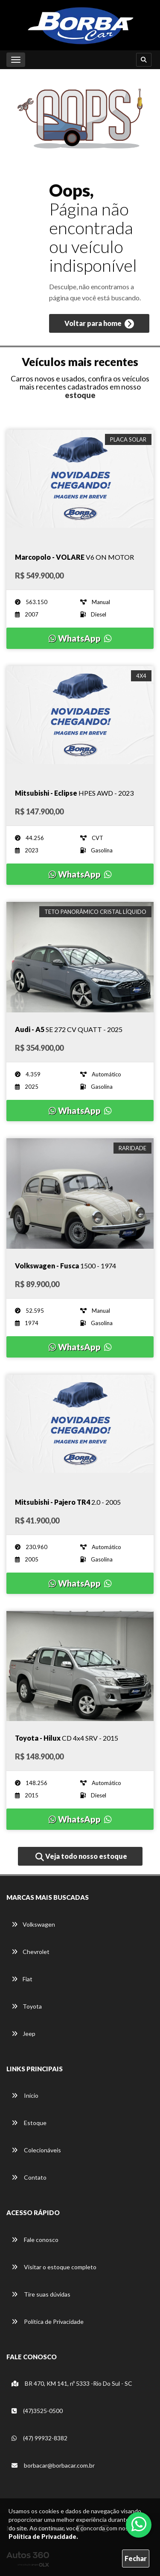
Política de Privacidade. (43, 2536)
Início (25, 2095)
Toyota (27, 2006)
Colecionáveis (36, 2150)
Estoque (29, 2122)
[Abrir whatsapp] (138, 2524)
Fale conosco (35, 2239)
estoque (80, 395)
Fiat (22, 1979)
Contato (29, 2177)
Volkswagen (33, 1924)
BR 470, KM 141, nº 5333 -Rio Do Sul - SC (72, 2383)
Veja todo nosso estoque (81, 1856)
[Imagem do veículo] (80, 485)
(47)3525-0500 (37, 2410)
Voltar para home (99, 324)
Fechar (136, 2558)
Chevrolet (30, 1951)
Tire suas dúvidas (41, 2294)
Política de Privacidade (48, 2321)
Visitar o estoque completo (54, 2267)
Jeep (23, 2033)
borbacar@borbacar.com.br (53, 2465)
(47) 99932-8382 (39, 2438)
